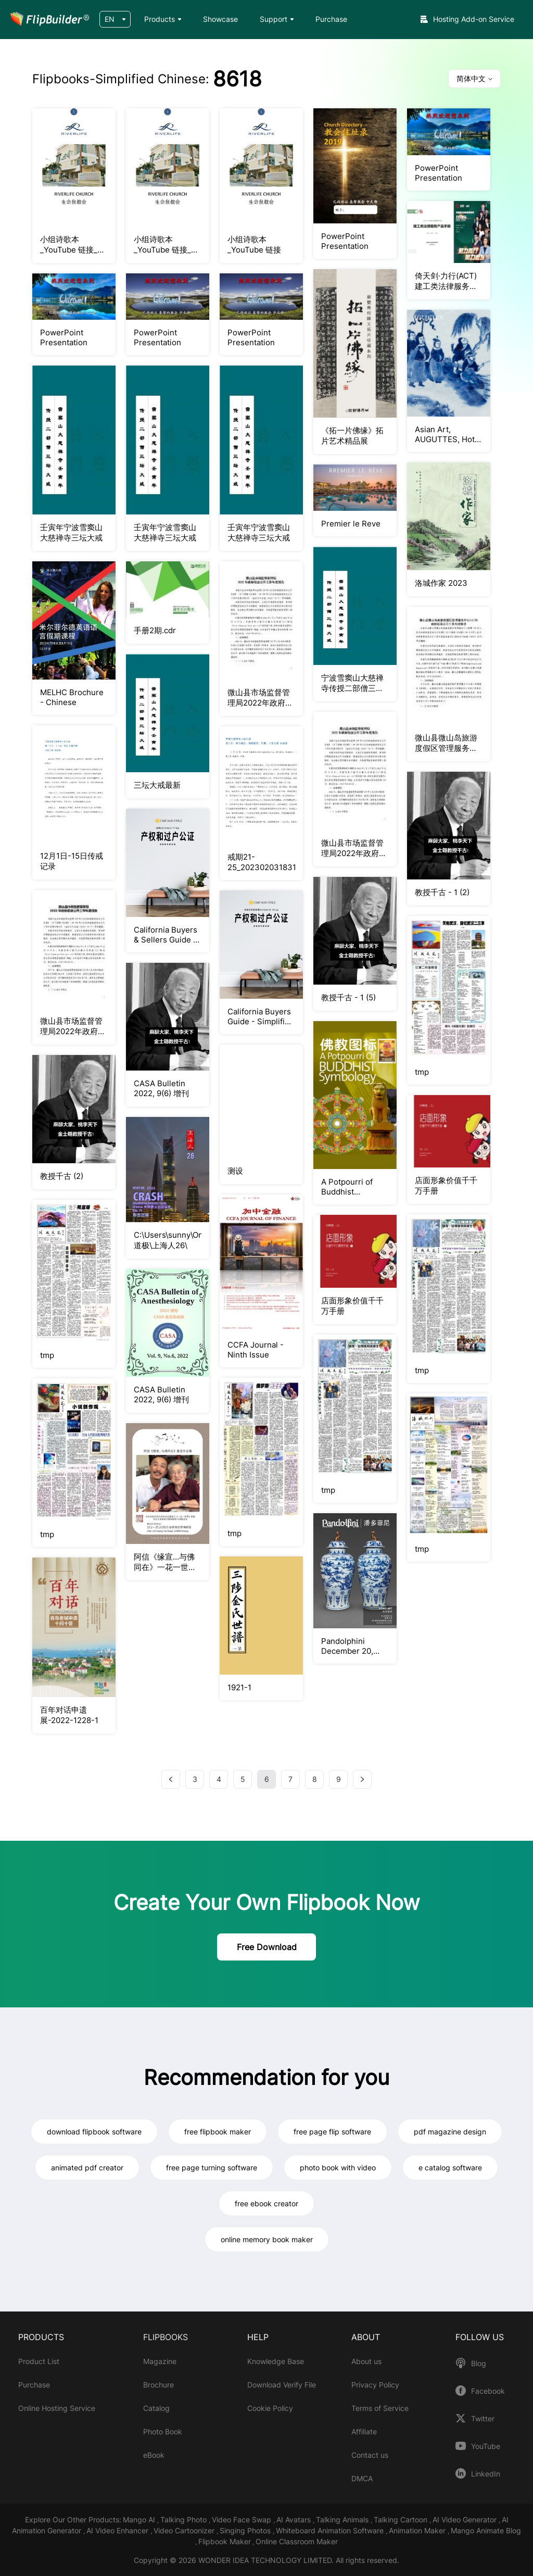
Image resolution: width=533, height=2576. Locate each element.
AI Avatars (294, 2519)
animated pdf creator (87, 2167)
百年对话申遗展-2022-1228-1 (69, 1715)
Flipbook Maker (224, 2541)
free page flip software (332, 2131)
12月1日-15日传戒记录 (71, 861)
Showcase (220, 19)
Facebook (488, 2391)
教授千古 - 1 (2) (442, 892)
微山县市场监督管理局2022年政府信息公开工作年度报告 (260, 697)
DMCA (362, 2478)
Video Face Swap (242, 2519)
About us (366, 2361)
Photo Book (162, 2431)
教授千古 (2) (61, 1176)
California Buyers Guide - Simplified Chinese (260, 1016)
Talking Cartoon (401, 2519)
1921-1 (239, 1687)
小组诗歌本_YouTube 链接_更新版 (72, 244)
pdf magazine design (450, 2131)
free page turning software (211, 2167)
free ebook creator (266, 2203)
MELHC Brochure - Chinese (72, 697)
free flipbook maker (217, 2131)
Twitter (482, 2418)
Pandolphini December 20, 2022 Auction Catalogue (347, 1646)
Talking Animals (343, 2519)
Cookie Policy (270, 2408)
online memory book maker (267, 2239)
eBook (153, 2455)
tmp (422, 1072)
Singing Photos (246, 2530)
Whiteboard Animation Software (331, 2530)
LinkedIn (485, 2474)
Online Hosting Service (56, 2408)
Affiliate (364, 2431)
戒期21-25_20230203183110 (261, 862)
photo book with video (338, 2167)
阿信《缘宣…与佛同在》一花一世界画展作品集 (165, 1562)
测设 (235, 1171)
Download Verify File (281, 2384)
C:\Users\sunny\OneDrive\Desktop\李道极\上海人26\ (167, 1240)
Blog (478, 2363)
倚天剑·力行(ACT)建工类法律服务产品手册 (446, 281)
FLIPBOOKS (165, 2337)
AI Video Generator (466, 2519)
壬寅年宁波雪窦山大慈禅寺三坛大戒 (71, 532)
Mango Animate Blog (486, 2530)
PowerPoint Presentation (345, 241)
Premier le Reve (350, 524)
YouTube (485, 2446)
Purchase (331, 19)
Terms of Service (380, 2408)
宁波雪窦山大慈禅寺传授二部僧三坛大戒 (352, 683)
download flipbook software (94, 2131)
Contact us (369, 2455)
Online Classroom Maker (297, 2541)
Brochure (158, 2384)
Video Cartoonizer (185, 2530)
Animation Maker (418, 2530)
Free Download (267, 1947)
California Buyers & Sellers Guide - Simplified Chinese (165, 935)
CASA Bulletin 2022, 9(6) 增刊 (161, 1088)
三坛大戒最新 (157, 785)
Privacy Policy (375, 2384)
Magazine (159, 2361)
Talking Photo (184, 2519)
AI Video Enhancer (118, 2530)
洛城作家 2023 (441, 583)
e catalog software (450, 2167)
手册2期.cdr (155, 630)
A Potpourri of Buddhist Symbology (347, 1187)
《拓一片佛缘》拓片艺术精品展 (352, 435)
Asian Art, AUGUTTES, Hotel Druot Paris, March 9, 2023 (448, 434)
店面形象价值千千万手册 (352, 1306)
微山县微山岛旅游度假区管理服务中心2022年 (446, 743)
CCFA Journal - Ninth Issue (255, 1350)
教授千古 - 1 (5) (348, 997)
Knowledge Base (275, 2361)
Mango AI (140, 2519)
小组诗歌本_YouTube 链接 (254, 244)
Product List (38, 2361)
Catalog (156, 2408)
